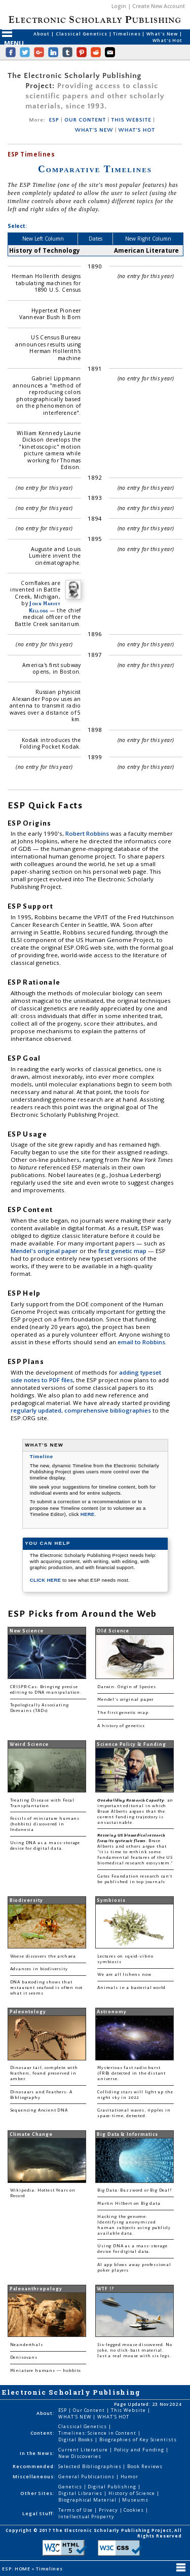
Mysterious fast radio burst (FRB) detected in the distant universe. (131, 2073)
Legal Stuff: (38, 2513)
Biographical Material (88, 2499)
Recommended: (34, 2466)
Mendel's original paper (45, 1251)
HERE (88, 1514)
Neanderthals (26, 2345)
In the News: (37, 2453)
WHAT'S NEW (94, 130)
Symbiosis (111, 1900)
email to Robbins (141, 1342)
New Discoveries (79, 2456)
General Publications (87, 2476)
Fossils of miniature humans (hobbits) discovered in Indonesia (45, 1824)
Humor (130, 2476)
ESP (54, 120)
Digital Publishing (113, 2486)
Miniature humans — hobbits (46, 2370)
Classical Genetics (82, 33)
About (42, 33)
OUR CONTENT (85, 120)
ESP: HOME (16, 2568)
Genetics (70, 2486)
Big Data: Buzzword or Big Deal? (134, 2190)
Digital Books (76, 2439)
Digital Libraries (81, 2493)
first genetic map (123, 1251)
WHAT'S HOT (137, 130)
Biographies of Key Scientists (138, 2439)
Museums (135, 2499)
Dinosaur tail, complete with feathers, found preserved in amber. (44, 2073)
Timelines (127, 33)
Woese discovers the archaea (43, 1956)
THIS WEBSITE (131, 120)
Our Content (89, 2410)
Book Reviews (145, 2466)
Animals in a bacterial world (131, 1987)
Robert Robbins (87, 833)
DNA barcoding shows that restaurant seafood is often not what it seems (46, 1988)
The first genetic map (122, 1712)
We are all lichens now (124, 1974)
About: (45, 2413)
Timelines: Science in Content (98, 2433)
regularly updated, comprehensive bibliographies (81, 1410)
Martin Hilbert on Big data (129, 2203)
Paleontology (28, 2011)
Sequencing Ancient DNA (39, 2110)
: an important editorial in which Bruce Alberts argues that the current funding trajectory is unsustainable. (135, 1811)
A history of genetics (120, 1726)
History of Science (132, 2493)
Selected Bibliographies (90, 2466)
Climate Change (31, 2134)
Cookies (134, 2510)
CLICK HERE (46, 1580)
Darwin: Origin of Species (126, 1687)
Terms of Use (76, 2510)
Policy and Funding (140, 2449)
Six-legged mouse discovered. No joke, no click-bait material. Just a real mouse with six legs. (134, 2350)
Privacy (109, 2510)
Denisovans (23, 2357)
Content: (42, 2433)
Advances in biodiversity (39, 1969)
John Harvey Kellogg (44, 606)
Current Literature (83, 2449)
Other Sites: (37, 2493)
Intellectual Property (86, 2516)
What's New (162, 33)
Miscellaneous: (34, 2476)
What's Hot (167, 40)
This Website (129, 2410)
